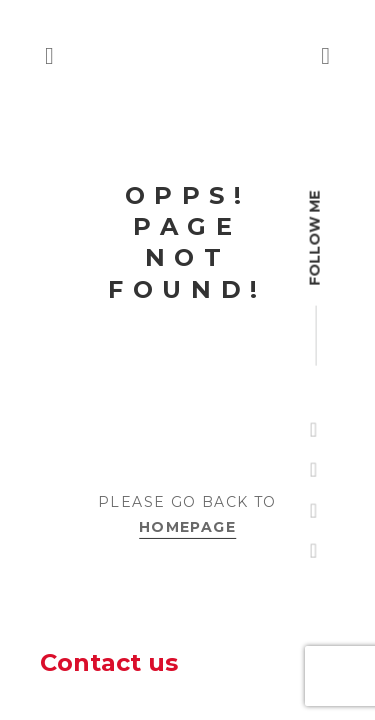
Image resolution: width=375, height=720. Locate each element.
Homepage (187, 527)
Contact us (109, 662)
